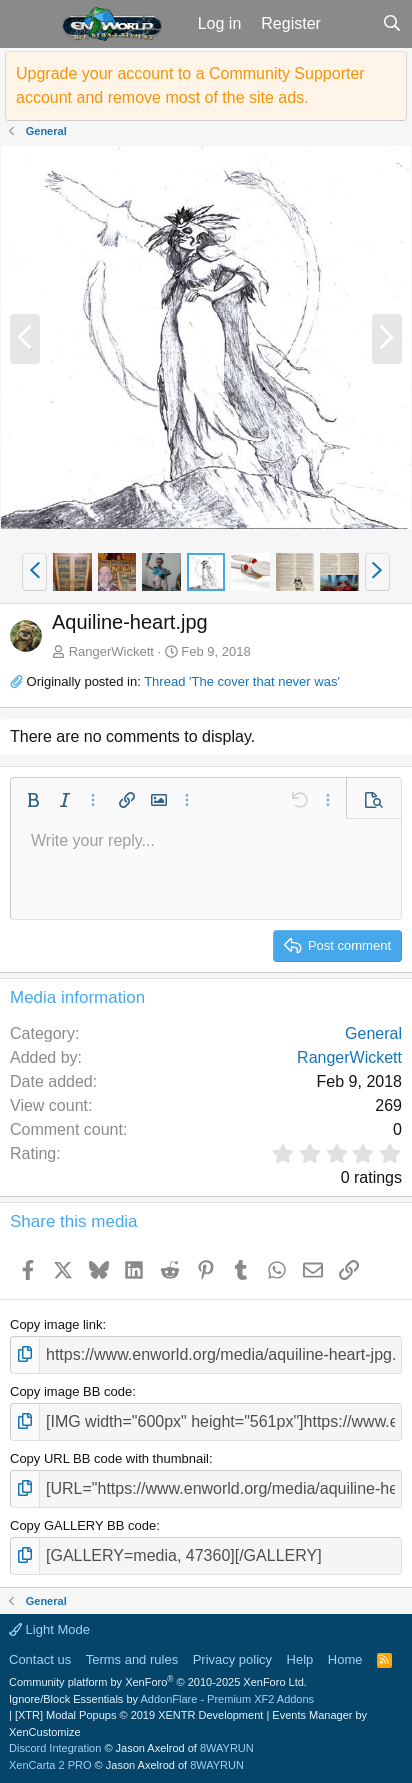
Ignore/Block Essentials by (161, 1699)
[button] (28, 24)
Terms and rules (132, 1659)
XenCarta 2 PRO (50, 1765)
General (373, 1033)
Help (300, 1659)
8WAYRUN (227, 1748)
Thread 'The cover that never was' (242, 681)
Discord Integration (55, 1748)
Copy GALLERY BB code (83, 1525)
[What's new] (351, 24)
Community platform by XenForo (158, 1682)
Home (345, 1659)
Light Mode (49, 1629)
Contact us (40, 1659)
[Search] (391, 24)
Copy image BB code (71, 1391)
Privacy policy (232, 1659)
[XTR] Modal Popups (139, 1715)
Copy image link (56, 1324)
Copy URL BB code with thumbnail (109, 1458)
